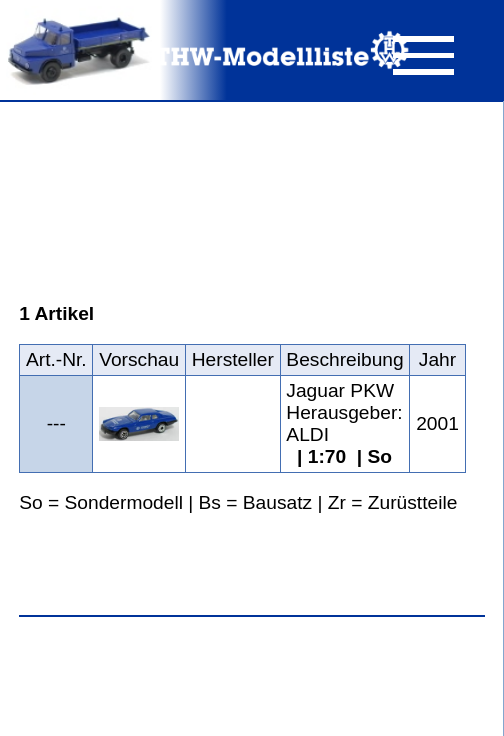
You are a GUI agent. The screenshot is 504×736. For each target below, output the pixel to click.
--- (56, 423)
